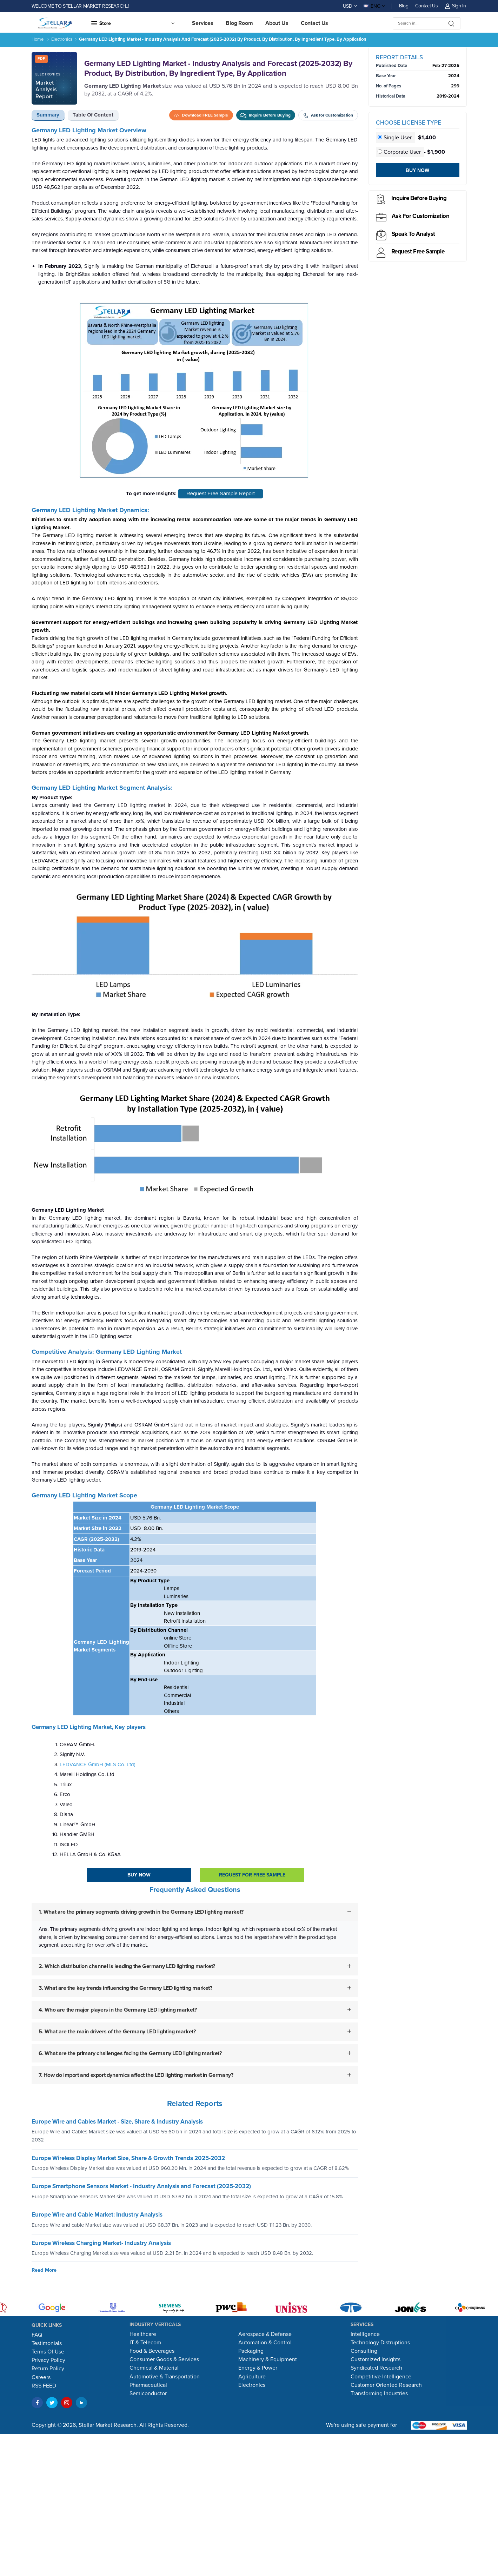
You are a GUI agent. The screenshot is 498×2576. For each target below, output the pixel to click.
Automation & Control (265, 2342)
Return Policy (48, 2368)
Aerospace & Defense (265, 2334)
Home (38, 39)
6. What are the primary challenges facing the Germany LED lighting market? (130, 2053)
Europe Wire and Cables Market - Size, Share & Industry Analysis (117, 2121)
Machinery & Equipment (267, 2359)
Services (202, 23)
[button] (132, 23)
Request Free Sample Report (220, 493)
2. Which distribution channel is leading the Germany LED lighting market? (127, 1965)
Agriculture (252, 2376)
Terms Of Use (48, 2351)
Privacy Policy (48, 2360)
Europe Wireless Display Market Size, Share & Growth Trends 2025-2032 (128, 2158)
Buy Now (139, 1875)
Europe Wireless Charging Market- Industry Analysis (101, 2243)
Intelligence (365, 2334)
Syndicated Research (376, 2367)
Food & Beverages (152, 2351)
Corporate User (400, 151)
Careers (41, 2377)
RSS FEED (44, 2385)
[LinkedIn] (81, 2402)
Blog (404, 6)
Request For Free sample (252, 1875)
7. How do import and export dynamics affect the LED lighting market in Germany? (136, 2074)
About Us (276, 23)
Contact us (314, 23)
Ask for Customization (421, 216)
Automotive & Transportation (165, 2376)
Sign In (455, 6)
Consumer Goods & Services (164, 2359)
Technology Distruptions (380, 2342)
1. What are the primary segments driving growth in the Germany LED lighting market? (141, 1911)
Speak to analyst (413, 234)
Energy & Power (257, 2367)
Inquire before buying (419, 198)
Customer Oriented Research (386, 2385)
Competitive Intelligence (381, 2376)
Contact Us (426, 6)
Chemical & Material (154, 2367)
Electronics (61, 39)
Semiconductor (148, 2393)
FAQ (37, 2334)
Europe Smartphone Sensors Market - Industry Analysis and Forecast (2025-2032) (141, 2186)
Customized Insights (375, 2359)
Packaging (251, 2351)
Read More (44, 2270)
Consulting (364, 2351)
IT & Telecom (145, 2342)
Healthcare (143, 2334)
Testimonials (47, 2343)
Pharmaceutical (148, 2385)
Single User (395, 137)
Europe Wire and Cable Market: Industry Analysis (97, 2214)
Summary (47, 115)
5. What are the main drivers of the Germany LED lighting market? (117, 2031)
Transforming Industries (379, 2393)
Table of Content (93, 115)
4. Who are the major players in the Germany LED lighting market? (118, 2009)
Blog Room (239, 23)
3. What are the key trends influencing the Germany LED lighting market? (125, 1987)
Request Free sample (418, 251)
